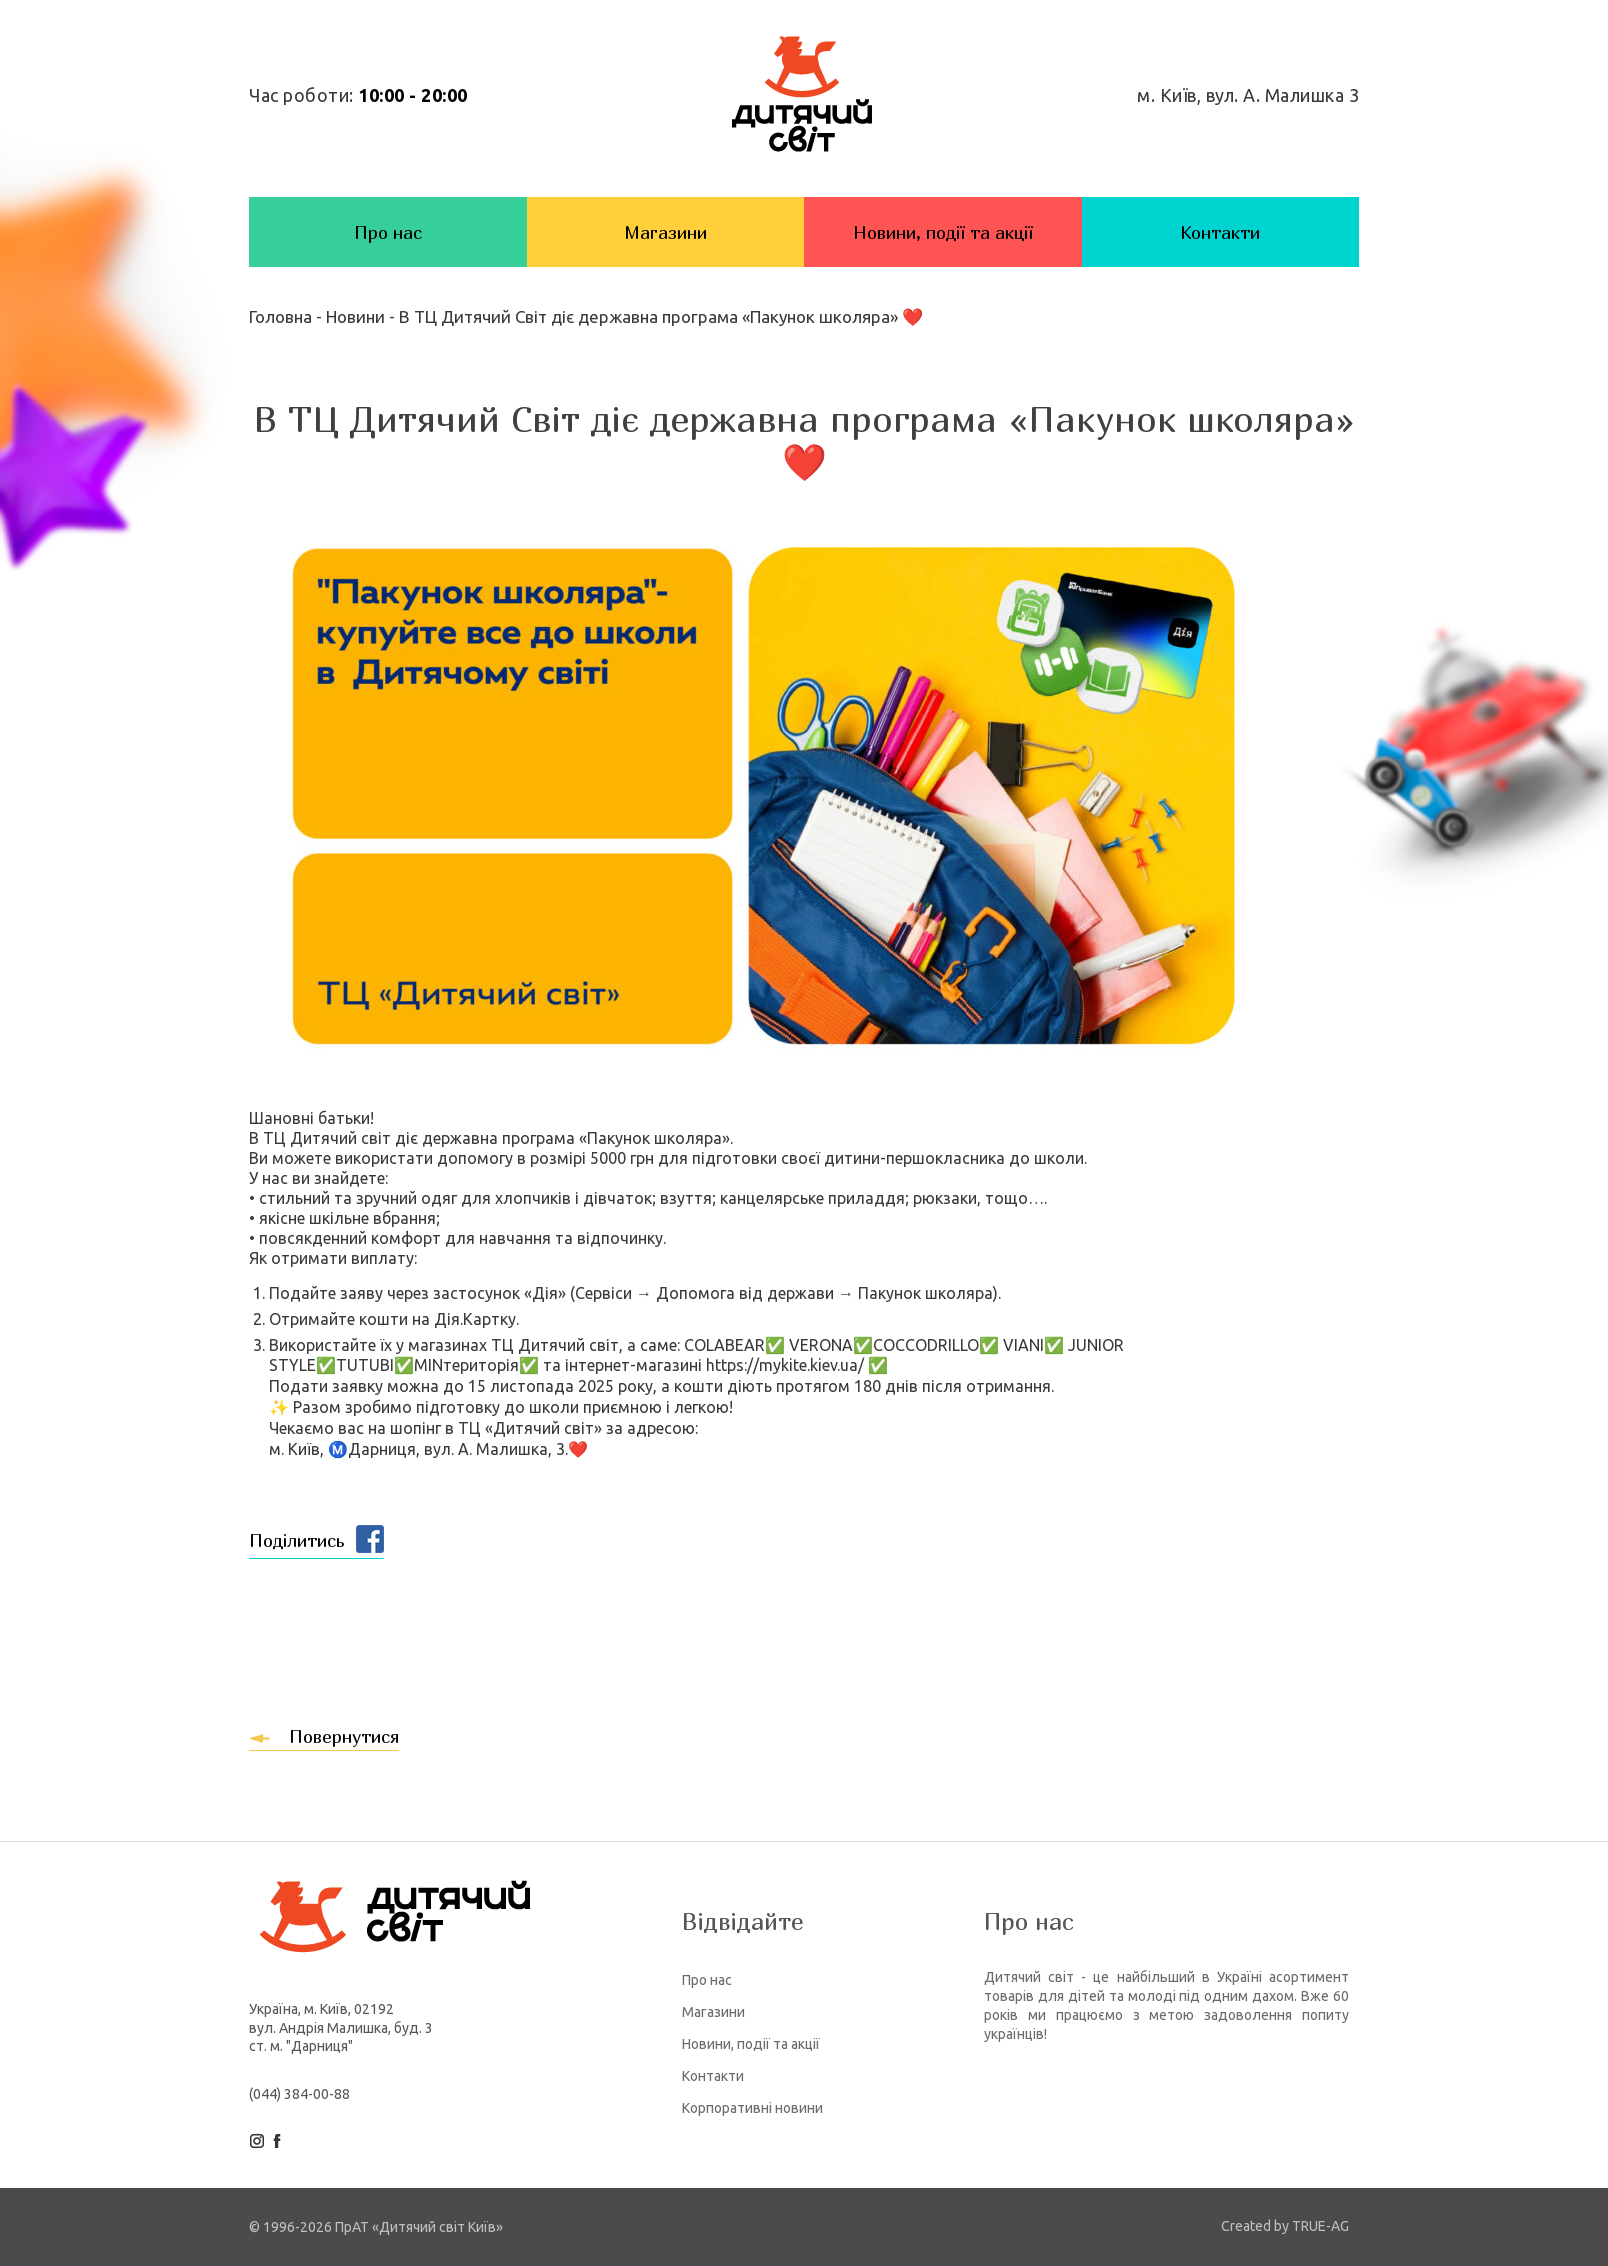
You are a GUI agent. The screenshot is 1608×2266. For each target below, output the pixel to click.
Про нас (388, 232)
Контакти (1220, 232)
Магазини (665, 232)
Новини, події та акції (943, 232)
